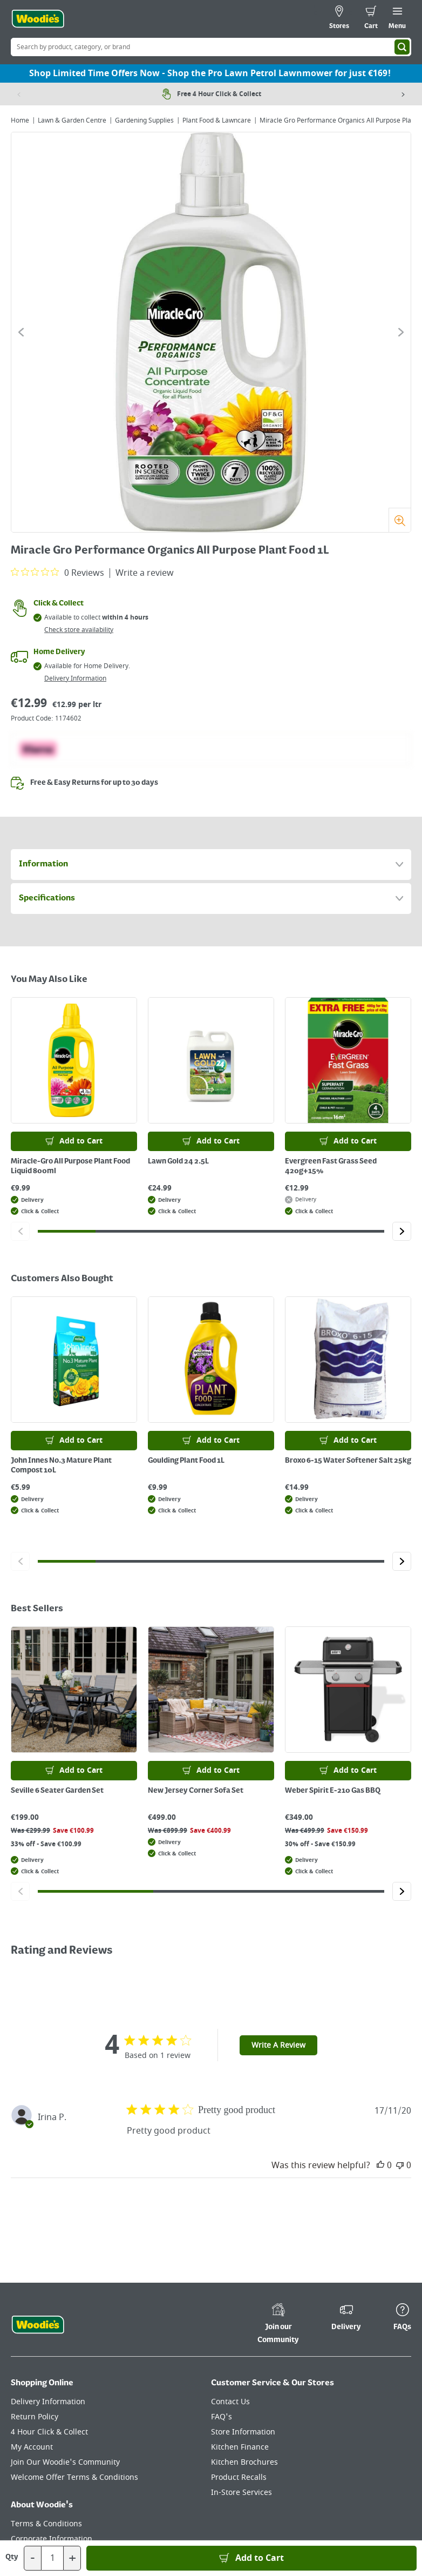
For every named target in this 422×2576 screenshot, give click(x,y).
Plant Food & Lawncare (216, 120)
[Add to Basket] (251, 2558)
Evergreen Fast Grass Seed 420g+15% (331, 1166)
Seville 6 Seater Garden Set (57, 1790)
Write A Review (278, 2045)
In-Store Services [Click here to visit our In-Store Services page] (241, 2492)
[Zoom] (400, 520)
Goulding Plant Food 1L (186, 1460)
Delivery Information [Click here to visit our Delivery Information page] (48, 2401)
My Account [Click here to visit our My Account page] (32, 2447)
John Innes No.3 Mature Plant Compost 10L (61, 1465)
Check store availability (78, 630)
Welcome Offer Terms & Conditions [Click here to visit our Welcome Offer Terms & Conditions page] (74, 2477)
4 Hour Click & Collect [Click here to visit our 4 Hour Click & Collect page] (49, 2432)
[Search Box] (211, 47)
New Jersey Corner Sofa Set (195, 1790)
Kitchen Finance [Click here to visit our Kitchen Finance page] (240, 2447)
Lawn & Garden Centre (72, 120)
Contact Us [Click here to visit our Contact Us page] (230, 2401)
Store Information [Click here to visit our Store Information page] (243, 2432)
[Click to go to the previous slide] (21, 332)
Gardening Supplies (144, 120)
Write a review (144, 573)
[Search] (402, 47)
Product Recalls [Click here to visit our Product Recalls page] (239, 2477)
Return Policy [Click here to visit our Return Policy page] (34, 2417)
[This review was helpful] (380, 2165)
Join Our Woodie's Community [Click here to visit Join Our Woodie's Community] (65, 2462)
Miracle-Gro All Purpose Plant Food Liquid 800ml (70, 1166)
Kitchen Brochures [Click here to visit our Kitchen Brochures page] (244, 2462)
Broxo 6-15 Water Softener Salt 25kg (348, 1460)
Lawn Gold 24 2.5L (178, 1161)
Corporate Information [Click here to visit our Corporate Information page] (51, 2539)
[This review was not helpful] (400, 2165)
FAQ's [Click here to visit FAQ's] (221, 2417)
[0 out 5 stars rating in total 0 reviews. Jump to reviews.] (57, 572)
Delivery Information (75, 678)
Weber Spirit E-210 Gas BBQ (332, 1790)
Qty (11, 2557)
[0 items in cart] (371, 19)
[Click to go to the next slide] (401, 332)
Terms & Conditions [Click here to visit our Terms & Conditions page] (46, 2524)
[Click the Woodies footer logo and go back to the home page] (38, 2324)
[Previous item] (19, 94)
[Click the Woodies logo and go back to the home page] (38, 18)
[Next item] (403, 94)
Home (20, 120)
